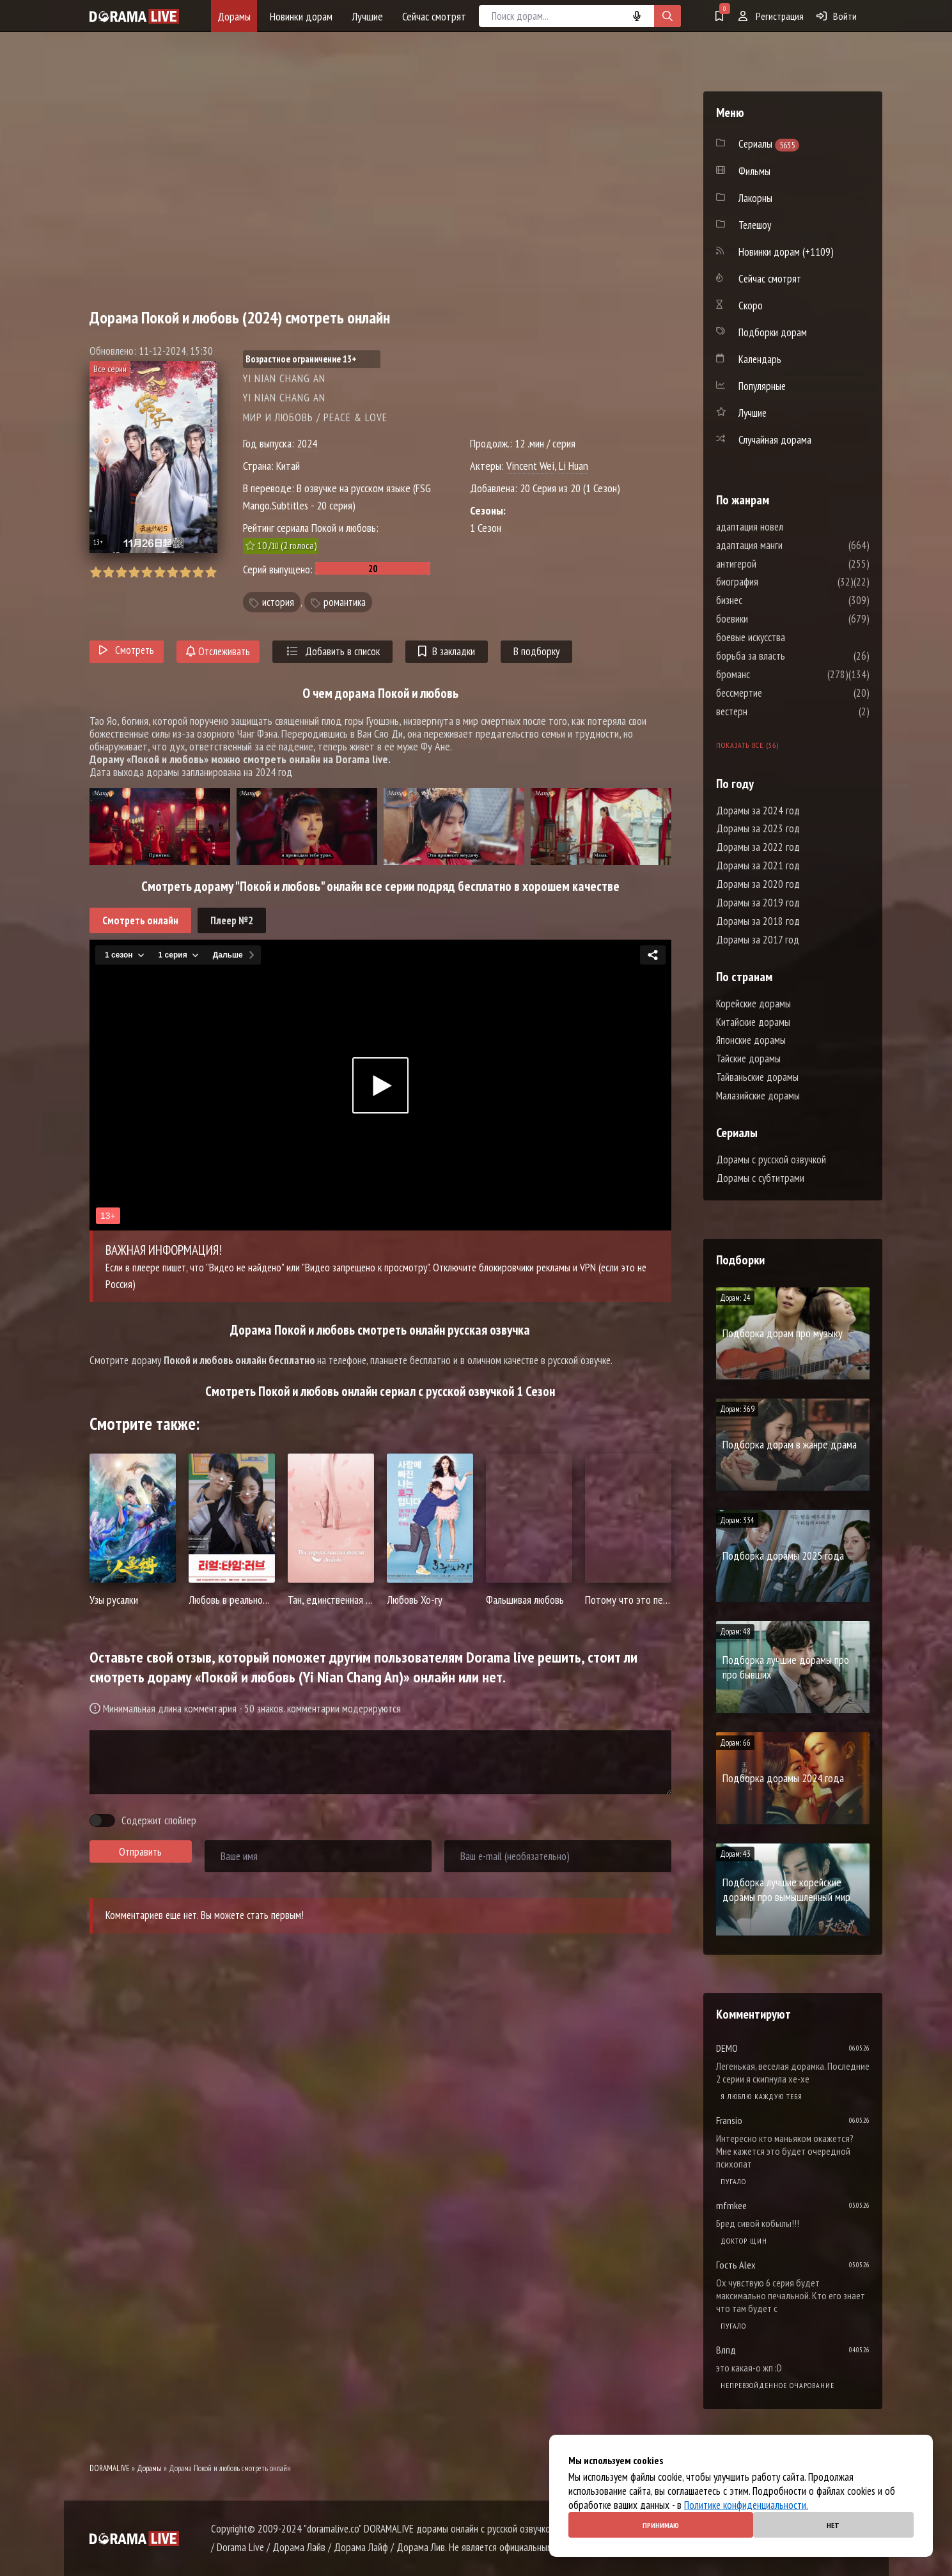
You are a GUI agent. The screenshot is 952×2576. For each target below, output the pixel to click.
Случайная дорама (774, 440)
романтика (345, 602)
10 (210, 572)
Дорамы (234, 16)
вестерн (770, 711)
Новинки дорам (301, 16)
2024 (307, 443)
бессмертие (777, 693)
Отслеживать (218, 651)
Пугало (733, 2181)
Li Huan (573, 465)
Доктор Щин (744, 2241)
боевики (770, 619)
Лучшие (367, 16)
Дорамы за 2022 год (758, 847)
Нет (833, 2525)
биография (775, 582)
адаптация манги (787, 545)
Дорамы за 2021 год (758, 865)
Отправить (140, 1852)
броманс (771, 674)
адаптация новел (788, 527)
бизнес (767, 600)
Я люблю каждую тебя (761, 2096)
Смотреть (127, 650)
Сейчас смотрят (434, 16)
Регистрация (771, 16)
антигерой (774, 564)
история (278, 602)
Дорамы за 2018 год (758, 921)
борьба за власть (789, 656)
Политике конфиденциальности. (746, 2505)
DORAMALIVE (110, 2468)
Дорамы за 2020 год (758, 884)
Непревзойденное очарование (777, 2385)
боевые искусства (789, 637)
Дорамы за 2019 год (758, 903)
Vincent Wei (530, 465)
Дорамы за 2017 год (757, 940)
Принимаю (661, 2525)
